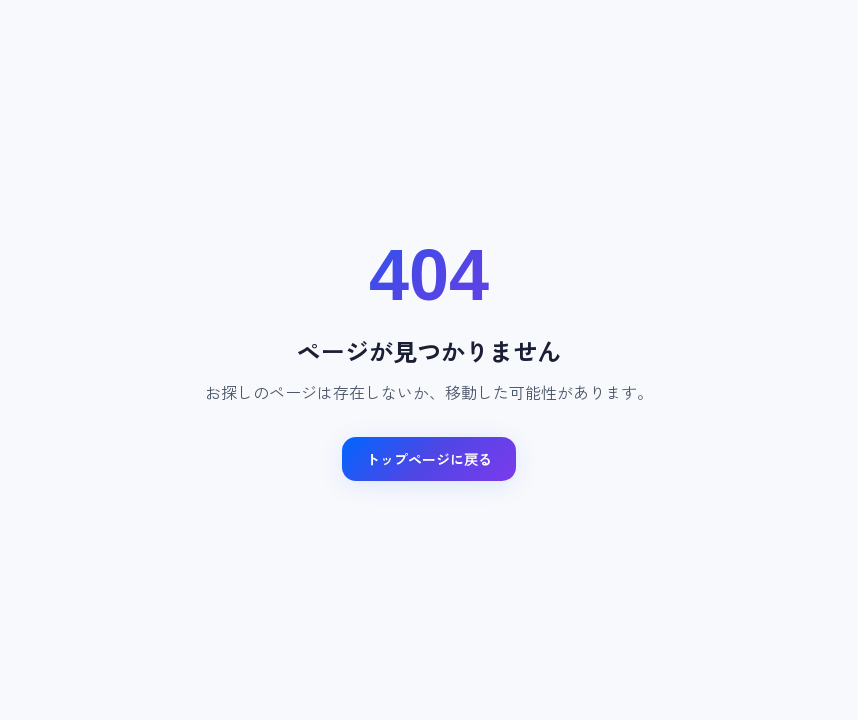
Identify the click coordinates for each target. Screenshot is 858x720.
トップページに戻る (429, 459)
